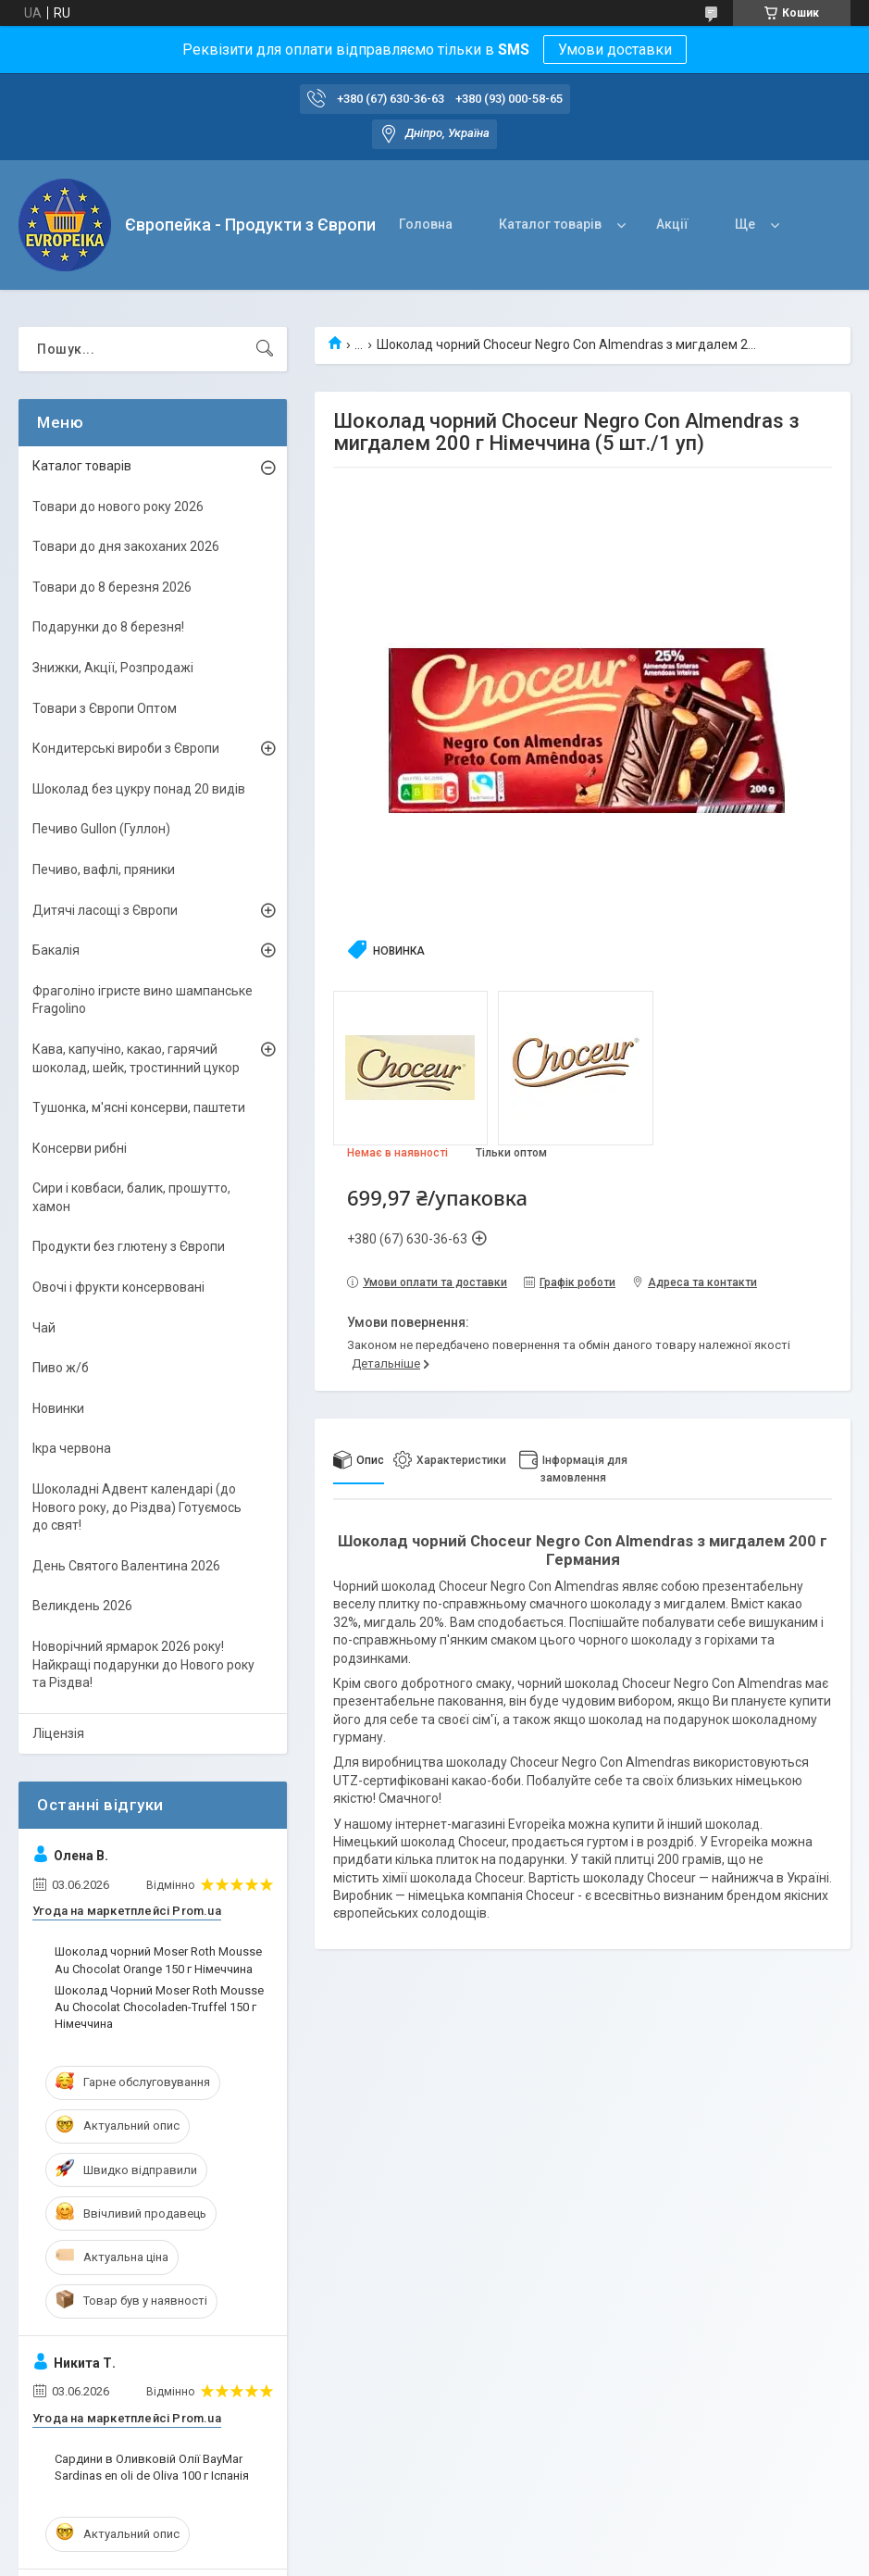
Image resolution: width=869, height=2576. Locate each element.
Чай (44, 1327)
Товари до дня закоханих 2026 (125, 546)
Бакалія (56, 950)
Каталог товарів (550, 224)
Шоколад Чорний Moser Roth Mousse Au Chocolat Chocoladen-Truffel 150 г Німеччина (159, 2007)
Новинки (58, 1408)
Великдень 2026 (82, 1605)
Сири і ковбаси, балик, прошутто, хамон (131, 1197)
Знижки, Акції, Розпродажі (112, 667)
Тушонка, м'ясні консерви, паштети (138, 1107)
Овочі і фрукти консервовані (118, 1287)
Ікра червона (71, 1448)
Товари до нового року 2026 (118, 506)
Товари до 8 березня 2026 (112, 587)
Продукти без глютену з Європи (128, 1246)
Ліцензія (58, 1733)
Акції (672, 224)
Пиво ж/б (60, 1367)
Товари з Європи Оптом (104, 708)
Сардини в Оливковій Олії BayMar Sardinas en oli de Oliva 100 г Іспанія (152, 2467)
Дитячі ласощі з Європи (105, 910)
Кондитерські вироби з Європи (125, 748)
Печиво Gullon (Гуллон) (101, 828)
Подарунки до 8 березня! (108, 626)
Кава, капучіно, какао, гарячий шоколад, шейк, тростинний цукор (136, 1058)
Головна (426, 224)
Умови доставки (615, 49)
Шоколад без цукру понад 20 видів (138, 789)
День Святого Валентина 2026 (126, 1565)
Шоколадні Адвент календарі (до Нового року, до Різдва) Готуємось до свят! (137, 1507)
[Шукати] (264, 349)
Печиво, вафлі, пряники (103, 869)
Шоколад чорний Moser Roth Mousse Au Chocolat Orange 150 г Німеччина (158, 1960)
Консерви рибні (79, 1148)
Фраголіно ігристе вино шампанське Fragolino (142, 1000)
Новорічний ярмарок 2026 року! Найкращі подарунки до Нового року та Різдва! (143, 1664)
